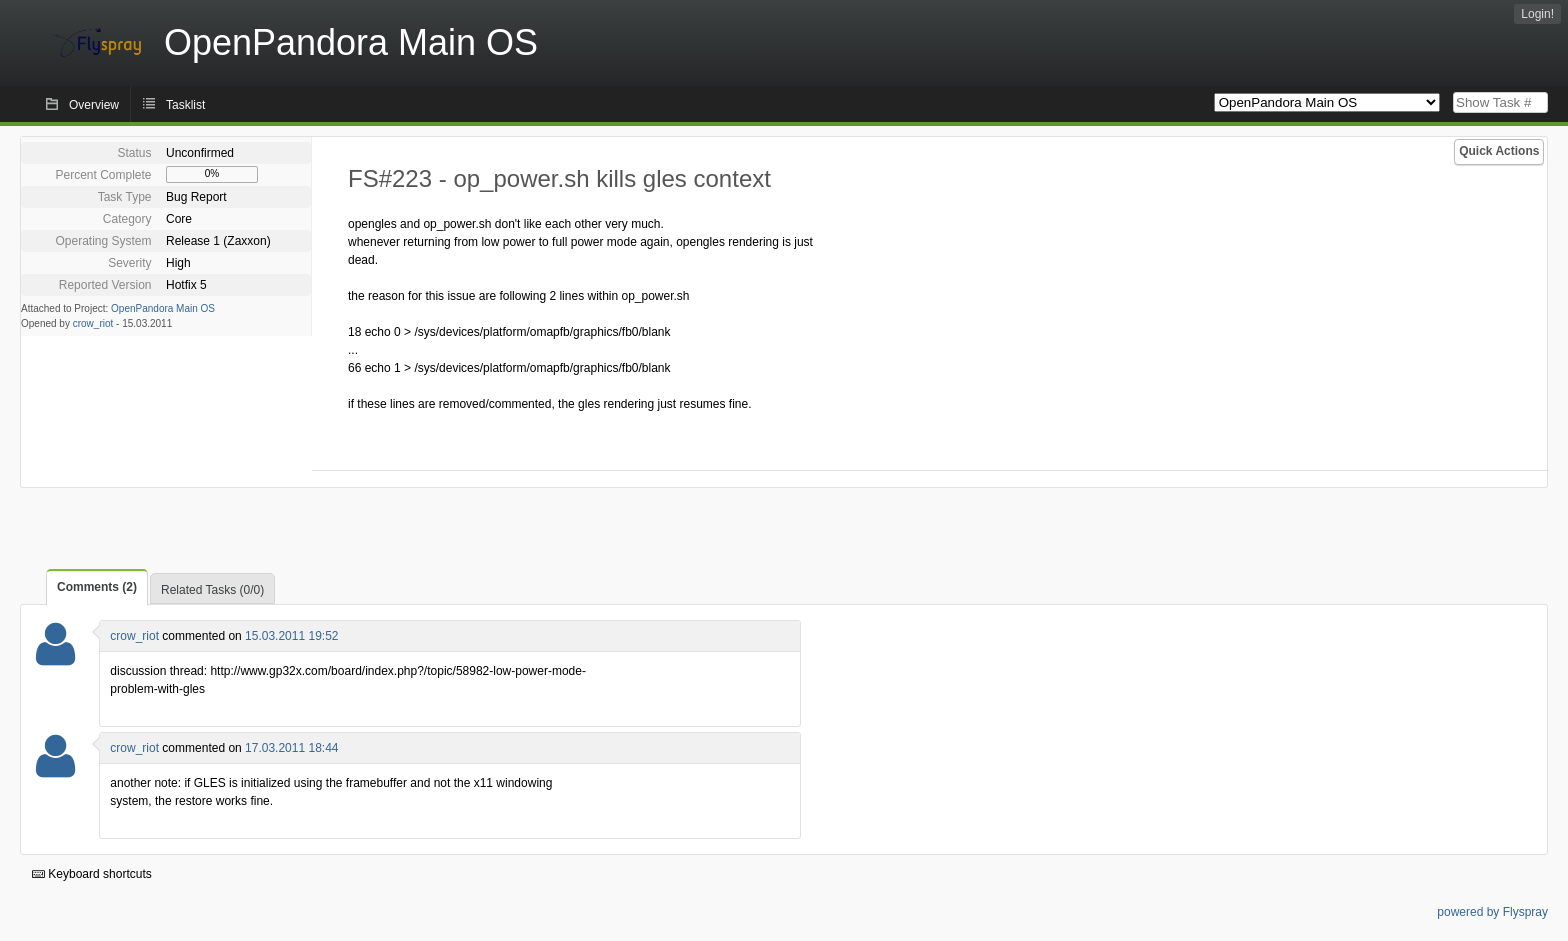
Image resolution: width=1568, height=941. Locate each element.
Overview (94, 105)
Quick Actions (1499, 151)
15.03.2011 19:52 (291, 636)
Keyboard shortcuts (92, 874)
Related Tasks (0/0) (212, 590)
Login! (1537, 14)
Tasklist (185, 105)
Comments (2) (97, 587)
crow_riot (93, 323)
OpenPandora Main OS (163, 308)
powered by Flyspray (1492, 912)
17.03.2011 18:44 (291, 748)
